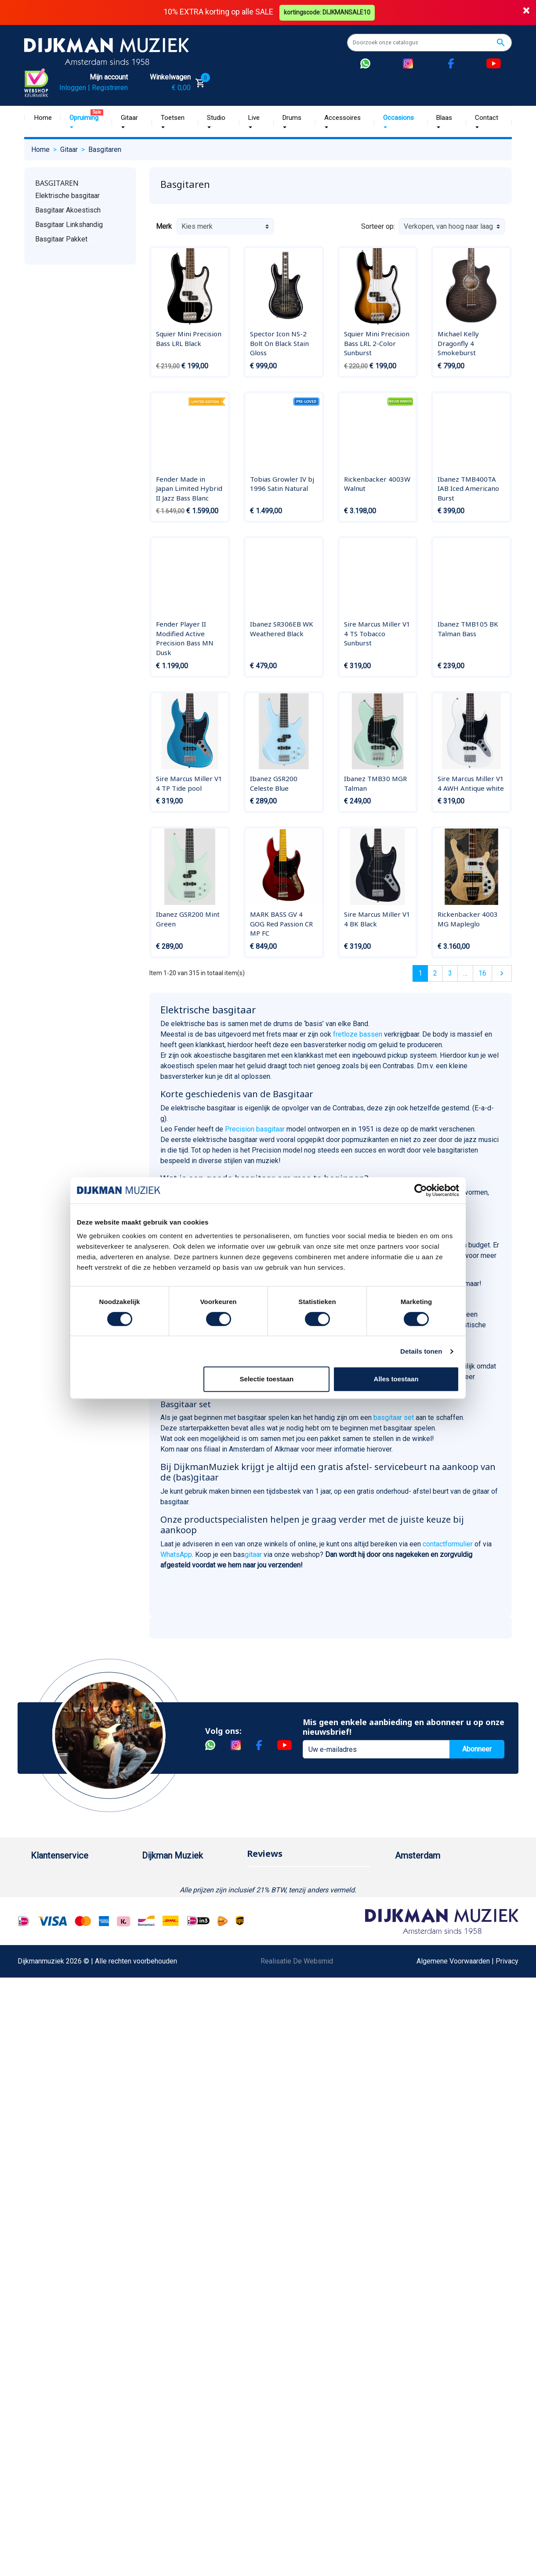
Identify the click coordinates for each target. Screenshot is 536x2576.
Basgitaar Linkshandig (69, 224)
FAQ (37, 1946)
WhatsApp (176, 1554)
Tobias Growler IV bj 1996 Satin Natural (282, 484)
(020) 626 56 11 (428, 1904)
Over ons (156, 1876)
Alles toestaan (396, 1379)
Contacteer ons (54, 2087)
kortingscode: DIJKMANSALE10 (327, 12)
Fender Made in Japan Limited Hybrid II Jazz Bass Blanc (189, 488)
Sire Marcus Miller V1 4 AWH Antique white (471, 783)
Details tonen (421, 1351)
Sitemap (154, 1918)
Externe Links (51, 2101)
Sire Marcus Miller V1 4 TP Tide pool (189, 783)
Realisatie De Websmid (297, 2222)
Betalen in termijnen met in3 (73, 2059)
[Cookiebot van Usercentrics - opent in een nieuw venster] (420, 1190)
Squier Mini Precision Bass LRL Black (188, 338)
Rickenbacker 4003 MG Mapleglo (468, 919)
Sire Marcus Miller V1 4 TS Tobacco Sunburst (377, 633)
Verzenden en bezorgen (68, 1918)
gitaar (253, 1554)
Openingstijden (427, 1918)
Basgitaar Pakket (61, 239)
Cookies (43, 2045)
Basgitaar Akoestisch (68, 210)
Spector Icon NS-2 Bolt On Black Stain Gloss (279, 343)
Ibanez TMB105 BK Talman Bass (468, 629)
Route (413, 1932)
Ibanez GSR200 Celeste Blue (273, 783)
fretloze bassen (358, 1034)
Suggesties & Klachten (66, 2003)
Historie (154, 1890)
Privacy (42, 1989)
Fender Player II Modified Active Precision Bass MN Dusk (185, 638)
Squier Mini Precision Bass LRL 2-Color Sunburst (376, 343)
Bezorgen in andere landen (71, 2073)
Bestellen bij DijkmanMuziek (74, 1876)
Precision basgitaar (255, 1129)
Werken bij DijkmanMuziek (182, 1904)
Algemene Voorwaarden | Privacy (467, 2222)
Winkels (154, 1932)
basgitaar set (393, 1417)
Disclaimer (47, 1975)
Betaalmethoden (56, 1890)
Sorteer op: (378, 226)
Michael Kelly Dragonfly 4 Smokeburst (458, 343)
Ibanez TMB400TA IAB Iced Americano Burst (468, 488)
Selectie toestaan (267, 1379)
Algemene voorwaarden (67, 1932)
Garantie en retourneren (66, 1904)
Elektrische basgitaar (67, 195)
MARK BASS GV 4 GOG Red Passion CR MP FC (281, 923)
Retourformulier (55, 2031)
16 (482, 973)
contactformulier (448, 1544)
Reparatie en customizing (70, 1960)
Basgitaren (57, 183)
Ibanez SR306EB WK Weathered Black (281, 629)
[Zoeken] (429, 42)
